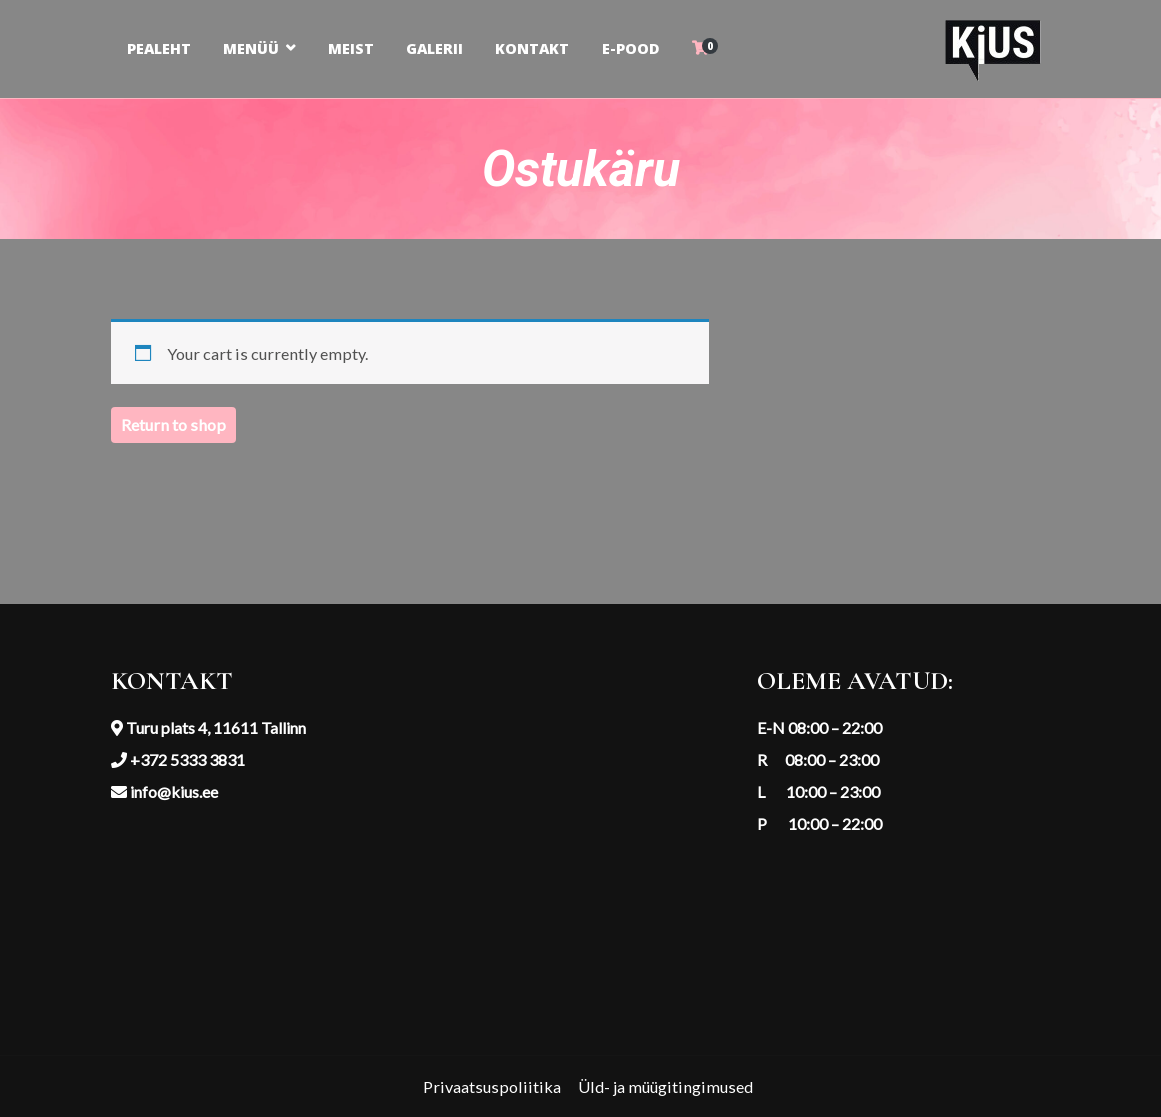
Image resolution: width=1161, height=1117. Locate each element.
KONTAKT (532, 49)
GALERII (434, 49)
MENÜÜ (251, 49)
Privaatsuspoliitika (492, 1086)
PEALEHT (159, 49)
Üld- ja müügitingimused (665, 1086)
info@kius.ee (172, 791)
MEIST (351, 49)
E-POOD (631, 49)
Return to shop (173, 424)
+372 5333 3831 (186, 759)
